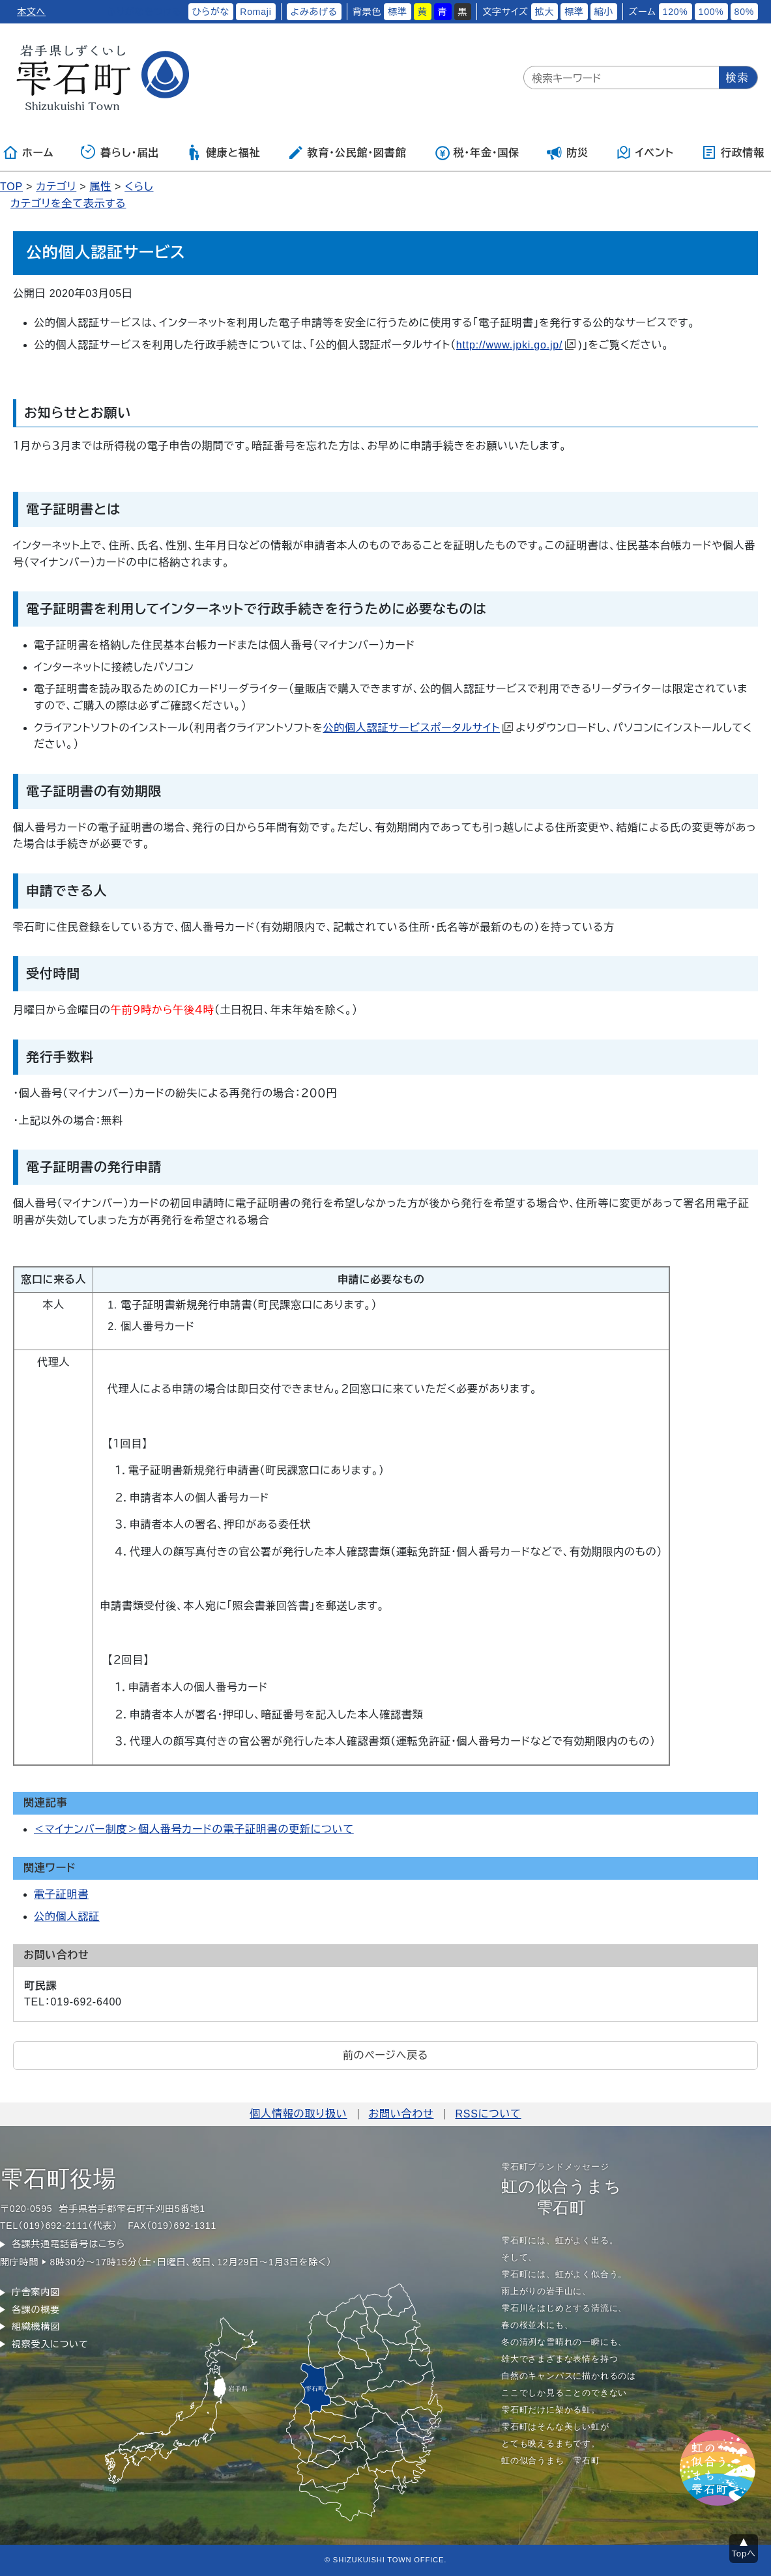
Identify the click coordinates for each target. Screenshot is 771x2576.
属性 (100, 186)
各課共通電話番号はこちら (68, 2244)
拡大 (545, 12)
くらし (138, 186)
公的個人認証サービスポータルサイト (418, 727)
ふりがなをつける (144, 12)
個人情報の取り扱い (298, 2113)
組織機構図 (36, 2326)
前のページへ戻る (385, 2055)
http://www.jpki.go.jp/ (515, 344)
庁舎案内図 (36, 2292)
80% (744, 12)
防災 (568, 152)
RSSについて (488, 2113)
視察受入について (50, 2344)
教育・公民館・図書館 (346, 152)
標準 (397, 12)
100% (711, 12)
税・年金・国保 (477, 152)
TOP (11, 186)
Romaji (255, 12)
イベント (645, 152)
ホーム (28, 152)
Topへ (744, 2553)
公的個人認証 (67, 1916)
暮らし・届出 (120, 152)
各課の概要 (36, 2309)
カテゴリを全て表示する (68, 203)
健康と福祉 (223, 152)
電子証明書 (61, 1894)
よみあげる (314, 12)
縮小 (604, 12)
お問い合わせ (401, 2113)
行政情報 (732, 152)
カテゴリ (56, 186)
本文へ (31, 12)
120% (675, 12)
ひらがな (211, 12)
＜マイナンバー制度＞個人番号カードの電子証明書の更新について (194, 1829)
